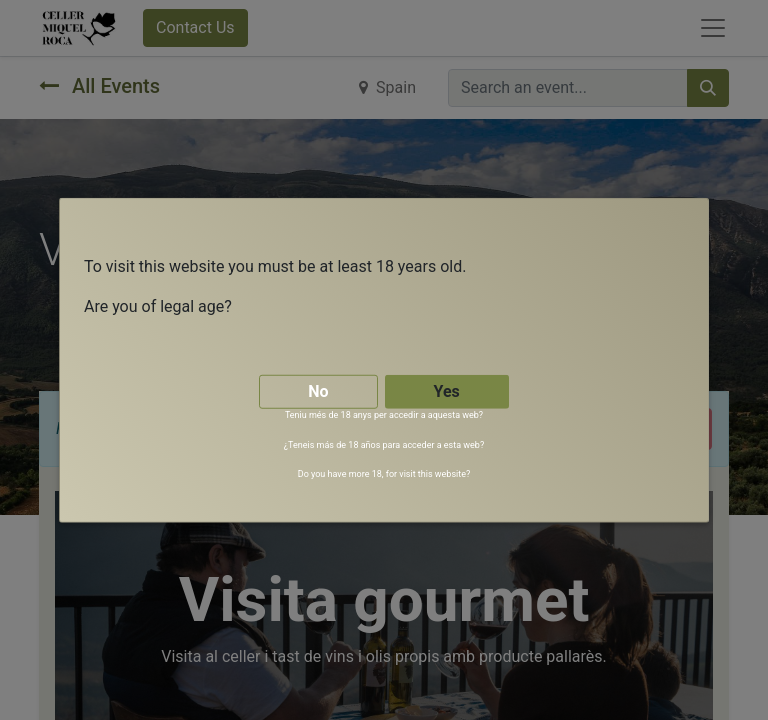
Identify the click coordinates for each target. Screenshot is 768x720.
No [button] (318, 390)
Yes (447, 390)
